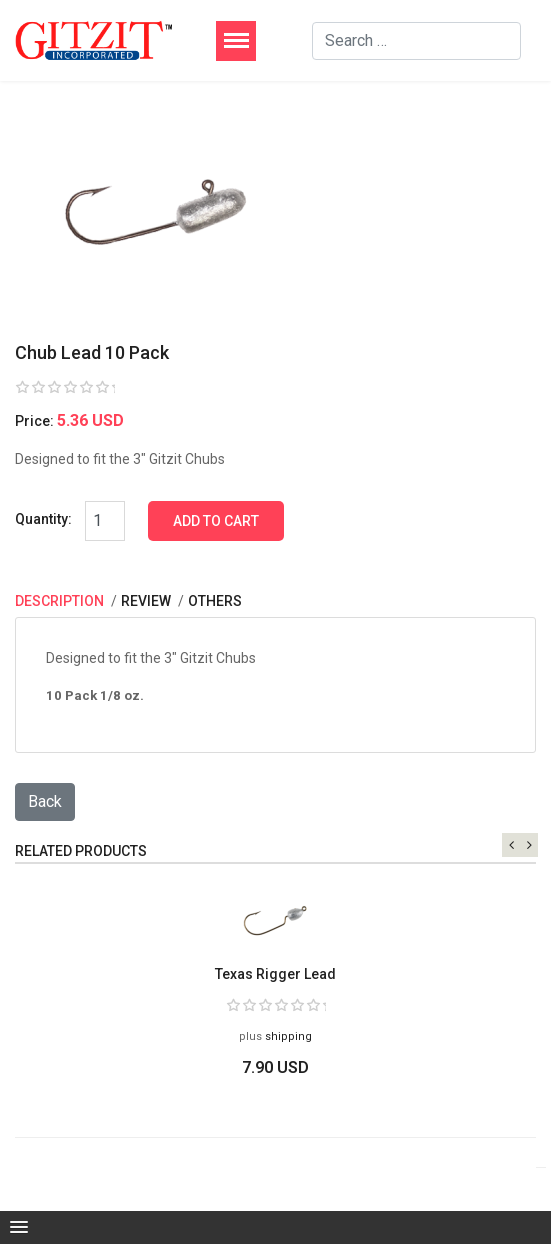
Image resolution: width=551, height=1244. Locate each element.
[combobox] (416, 41)
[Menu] (236, 41)
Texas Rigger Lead (275, 974)
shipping (288, 1036)
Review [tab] (147, 601)
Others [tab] (215, 601)
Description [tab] (61, 601)
